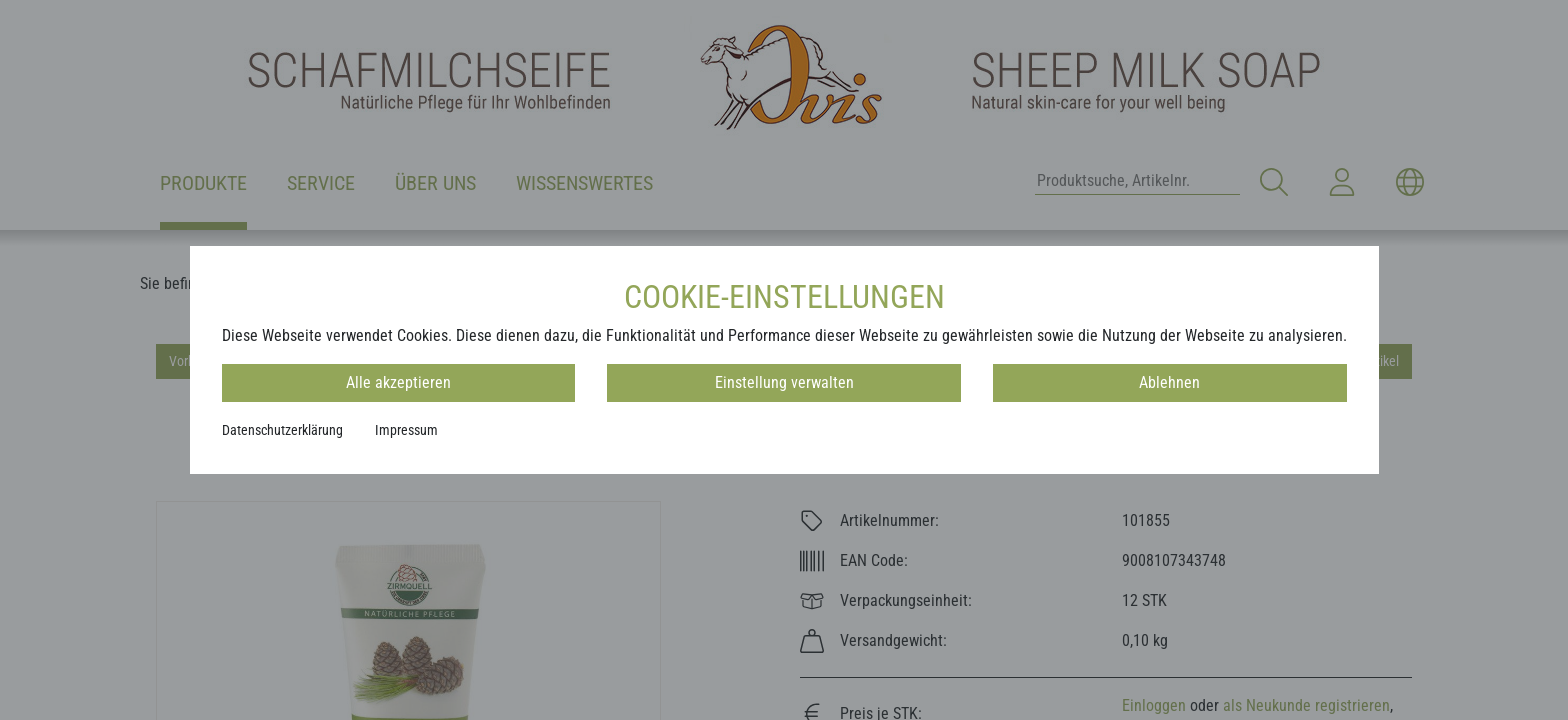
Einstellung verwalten (784, 382)
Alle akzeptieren (398, 382)
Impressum (406, 430)
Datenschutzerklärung (282, 430)
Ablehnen (1169, 382)
